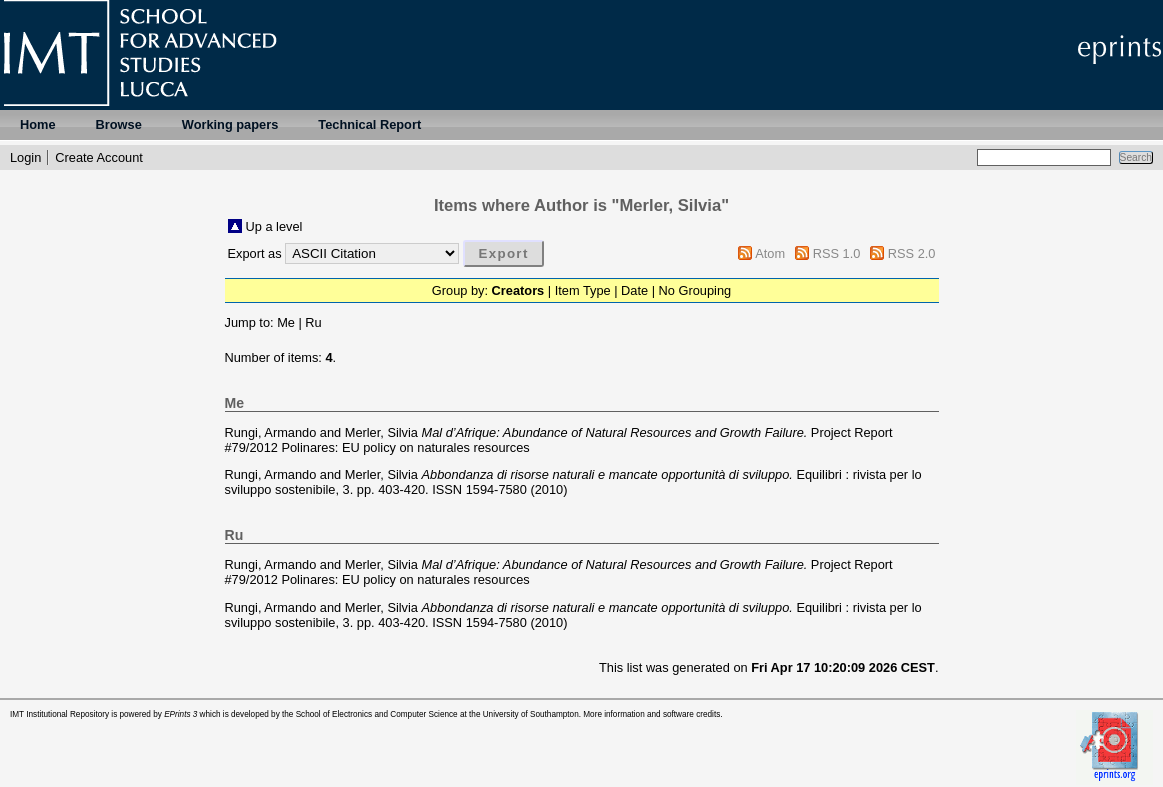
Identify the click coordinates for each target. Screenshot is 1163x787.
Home (38, 124)
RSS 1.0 (837, 253)
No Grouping (695, 290)
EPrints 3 (180, 714)
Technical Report (369, 124)
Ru (313, 322)
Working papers (230, 124)
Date (634, 290)
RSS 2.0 (912, 253)
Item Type (583, 290)
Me (286, 322)
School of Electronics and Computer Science (377, 714)
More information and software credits (651, 714)
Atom (770, 253)
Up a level (274, 226)
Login (25, 157)
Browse (119, 124)
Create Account (99, 157)
